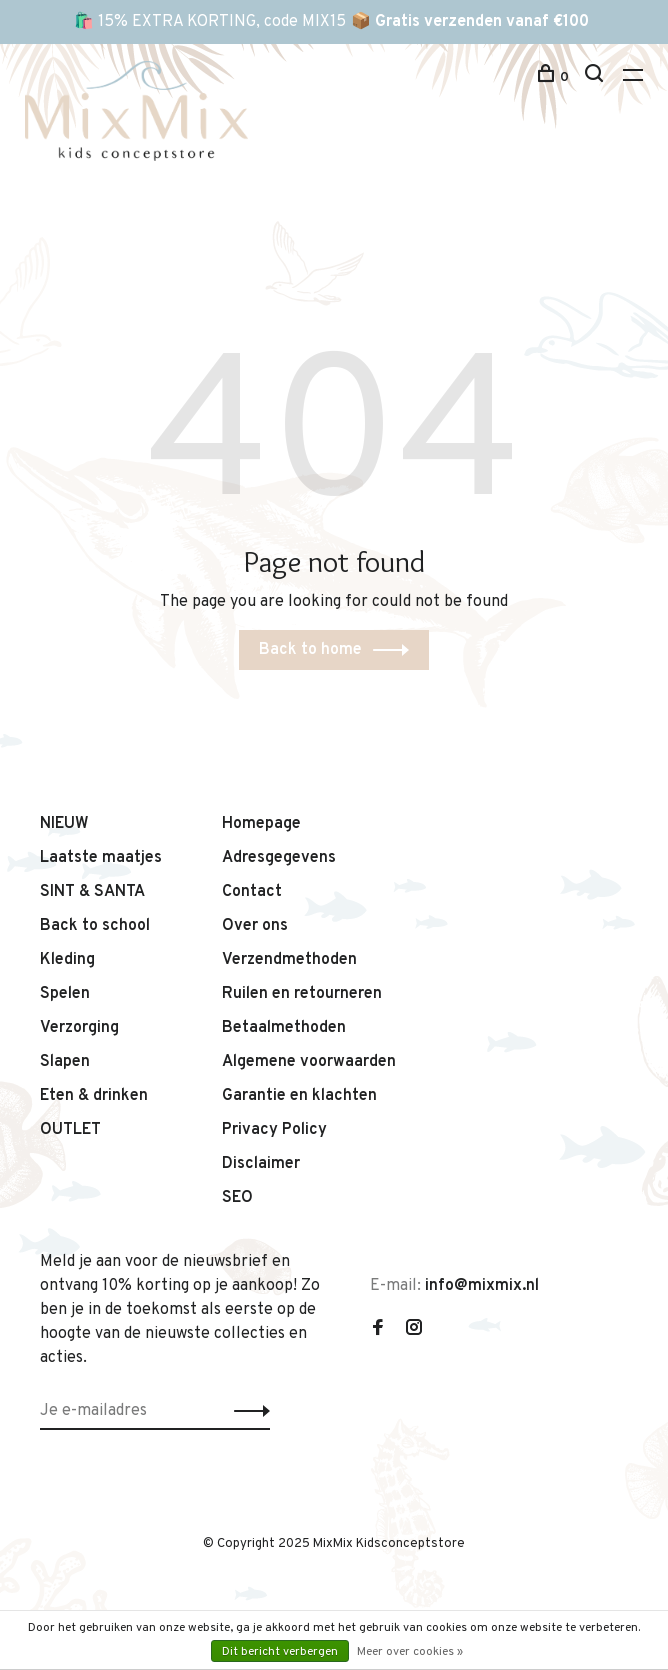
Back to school (95, 926)
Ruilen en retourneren (302, 994)
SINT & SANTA (92, 892)
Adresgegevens (279, 858)
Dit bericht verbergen (280, 1652)
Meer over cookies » (410, 1652)
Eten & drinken (94, 1096)
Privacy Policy (274, 1130)
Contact (252, 892)
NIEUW (64, 824)
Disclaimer (261, 1164)
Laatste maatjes (101, 858)
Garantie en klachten (299, 1096)
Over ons (255, 926)
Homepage (261, 824)
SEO (237, 1198)
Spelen (65, 994)
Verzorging (79, 1028)
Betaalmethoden (284, 1028)
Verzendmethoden (289, 960)
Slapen (65, 1062)
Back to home (310, 650)
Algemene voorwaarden (309, 1062)
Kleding (67, 960)
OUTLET (70, 1130)
